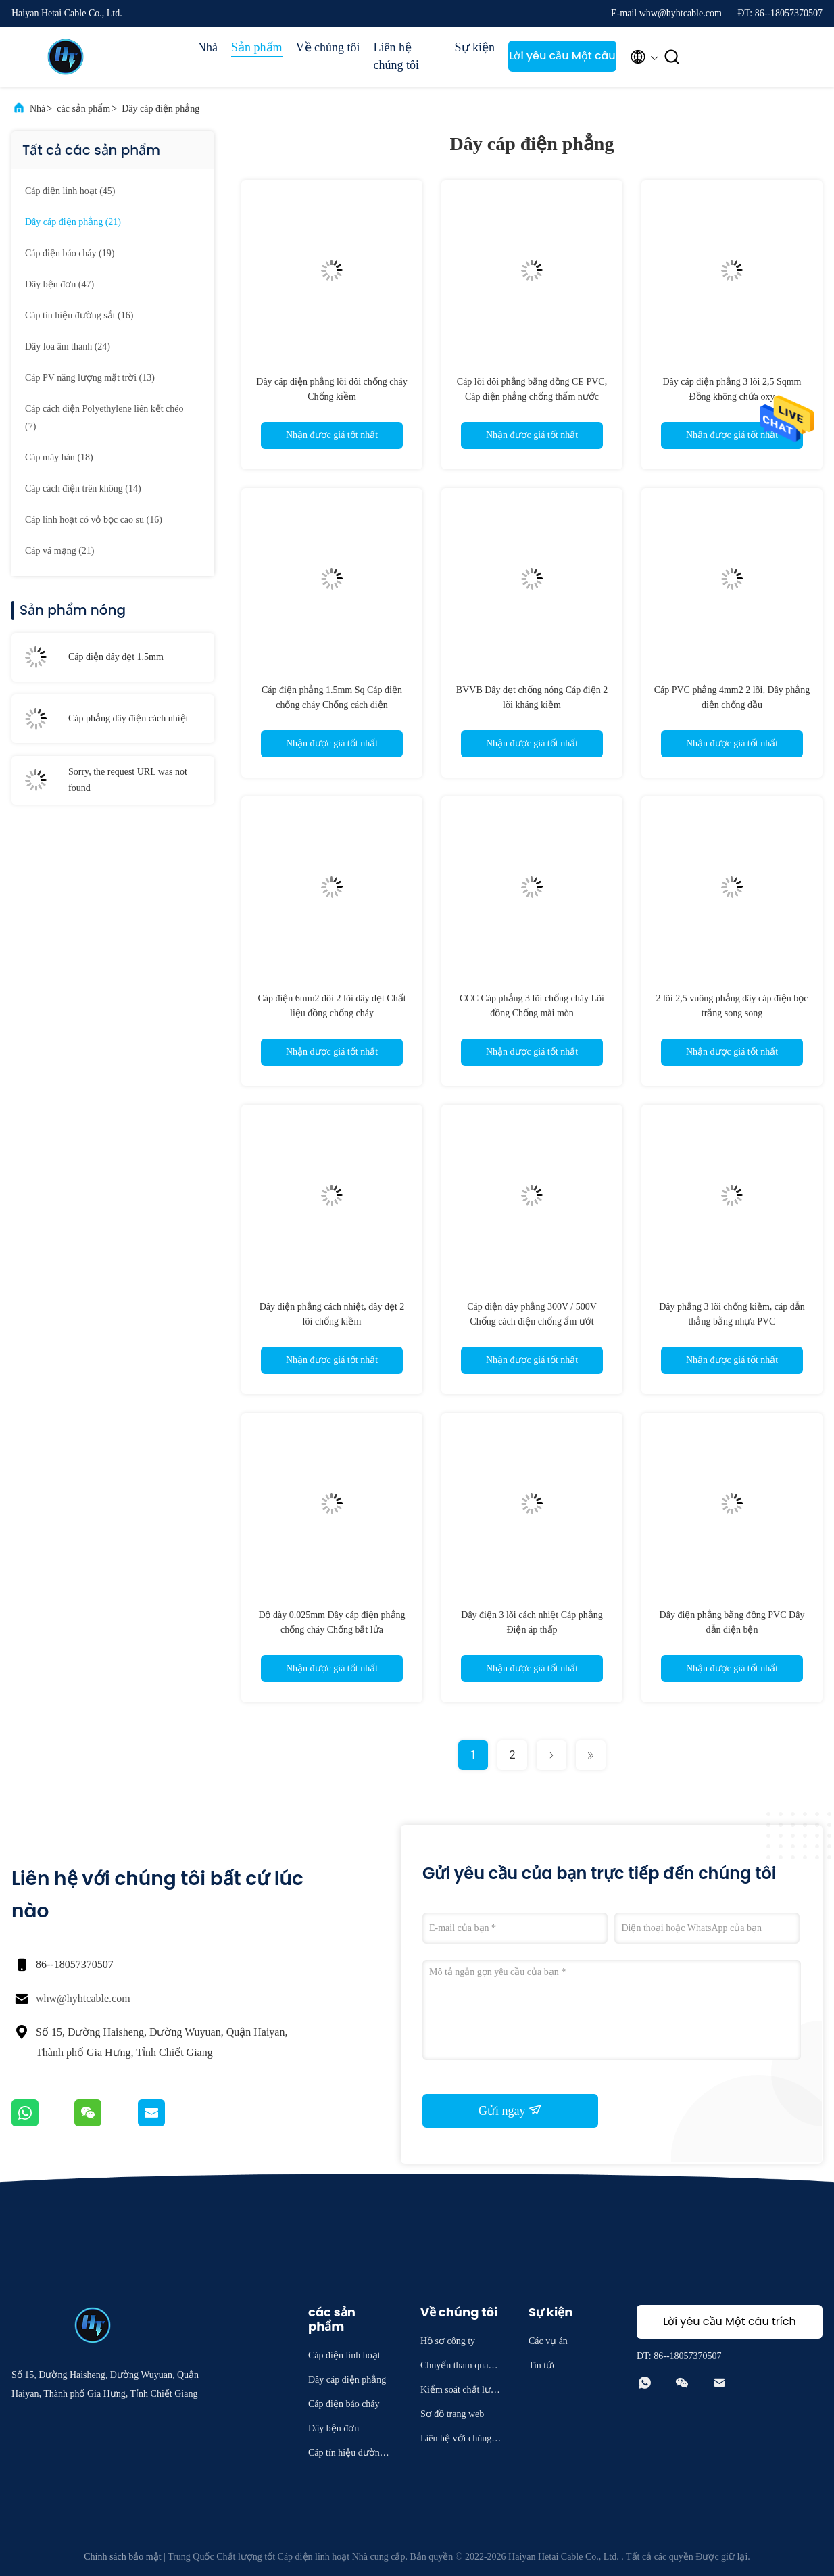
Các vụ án (548, 2341)
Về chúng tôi (328, 47)
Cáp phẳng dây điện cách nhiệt (128, 718)
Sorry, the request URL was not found (127, 780)
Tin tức (543, 2365)
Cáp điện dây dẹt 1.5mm (116, 657)
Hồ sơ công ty (447, 2341)
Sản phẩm (257, 47)
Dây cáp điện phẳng (160, 108)
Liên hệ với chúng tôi (460, 2440)
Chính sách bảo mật (122, 2557)
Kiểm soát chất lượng (460, 2392)
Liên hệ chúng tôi (397, 56)
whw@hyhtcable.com (83, 1998)
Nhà (207, 47)
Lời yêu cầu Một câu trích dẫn (562, 60)
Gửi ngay (510, 2110)
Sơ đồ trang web (452, 2414)
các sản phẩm (83, 108)
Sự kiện (475, 47)
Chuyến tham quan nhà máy (460, 2367)
